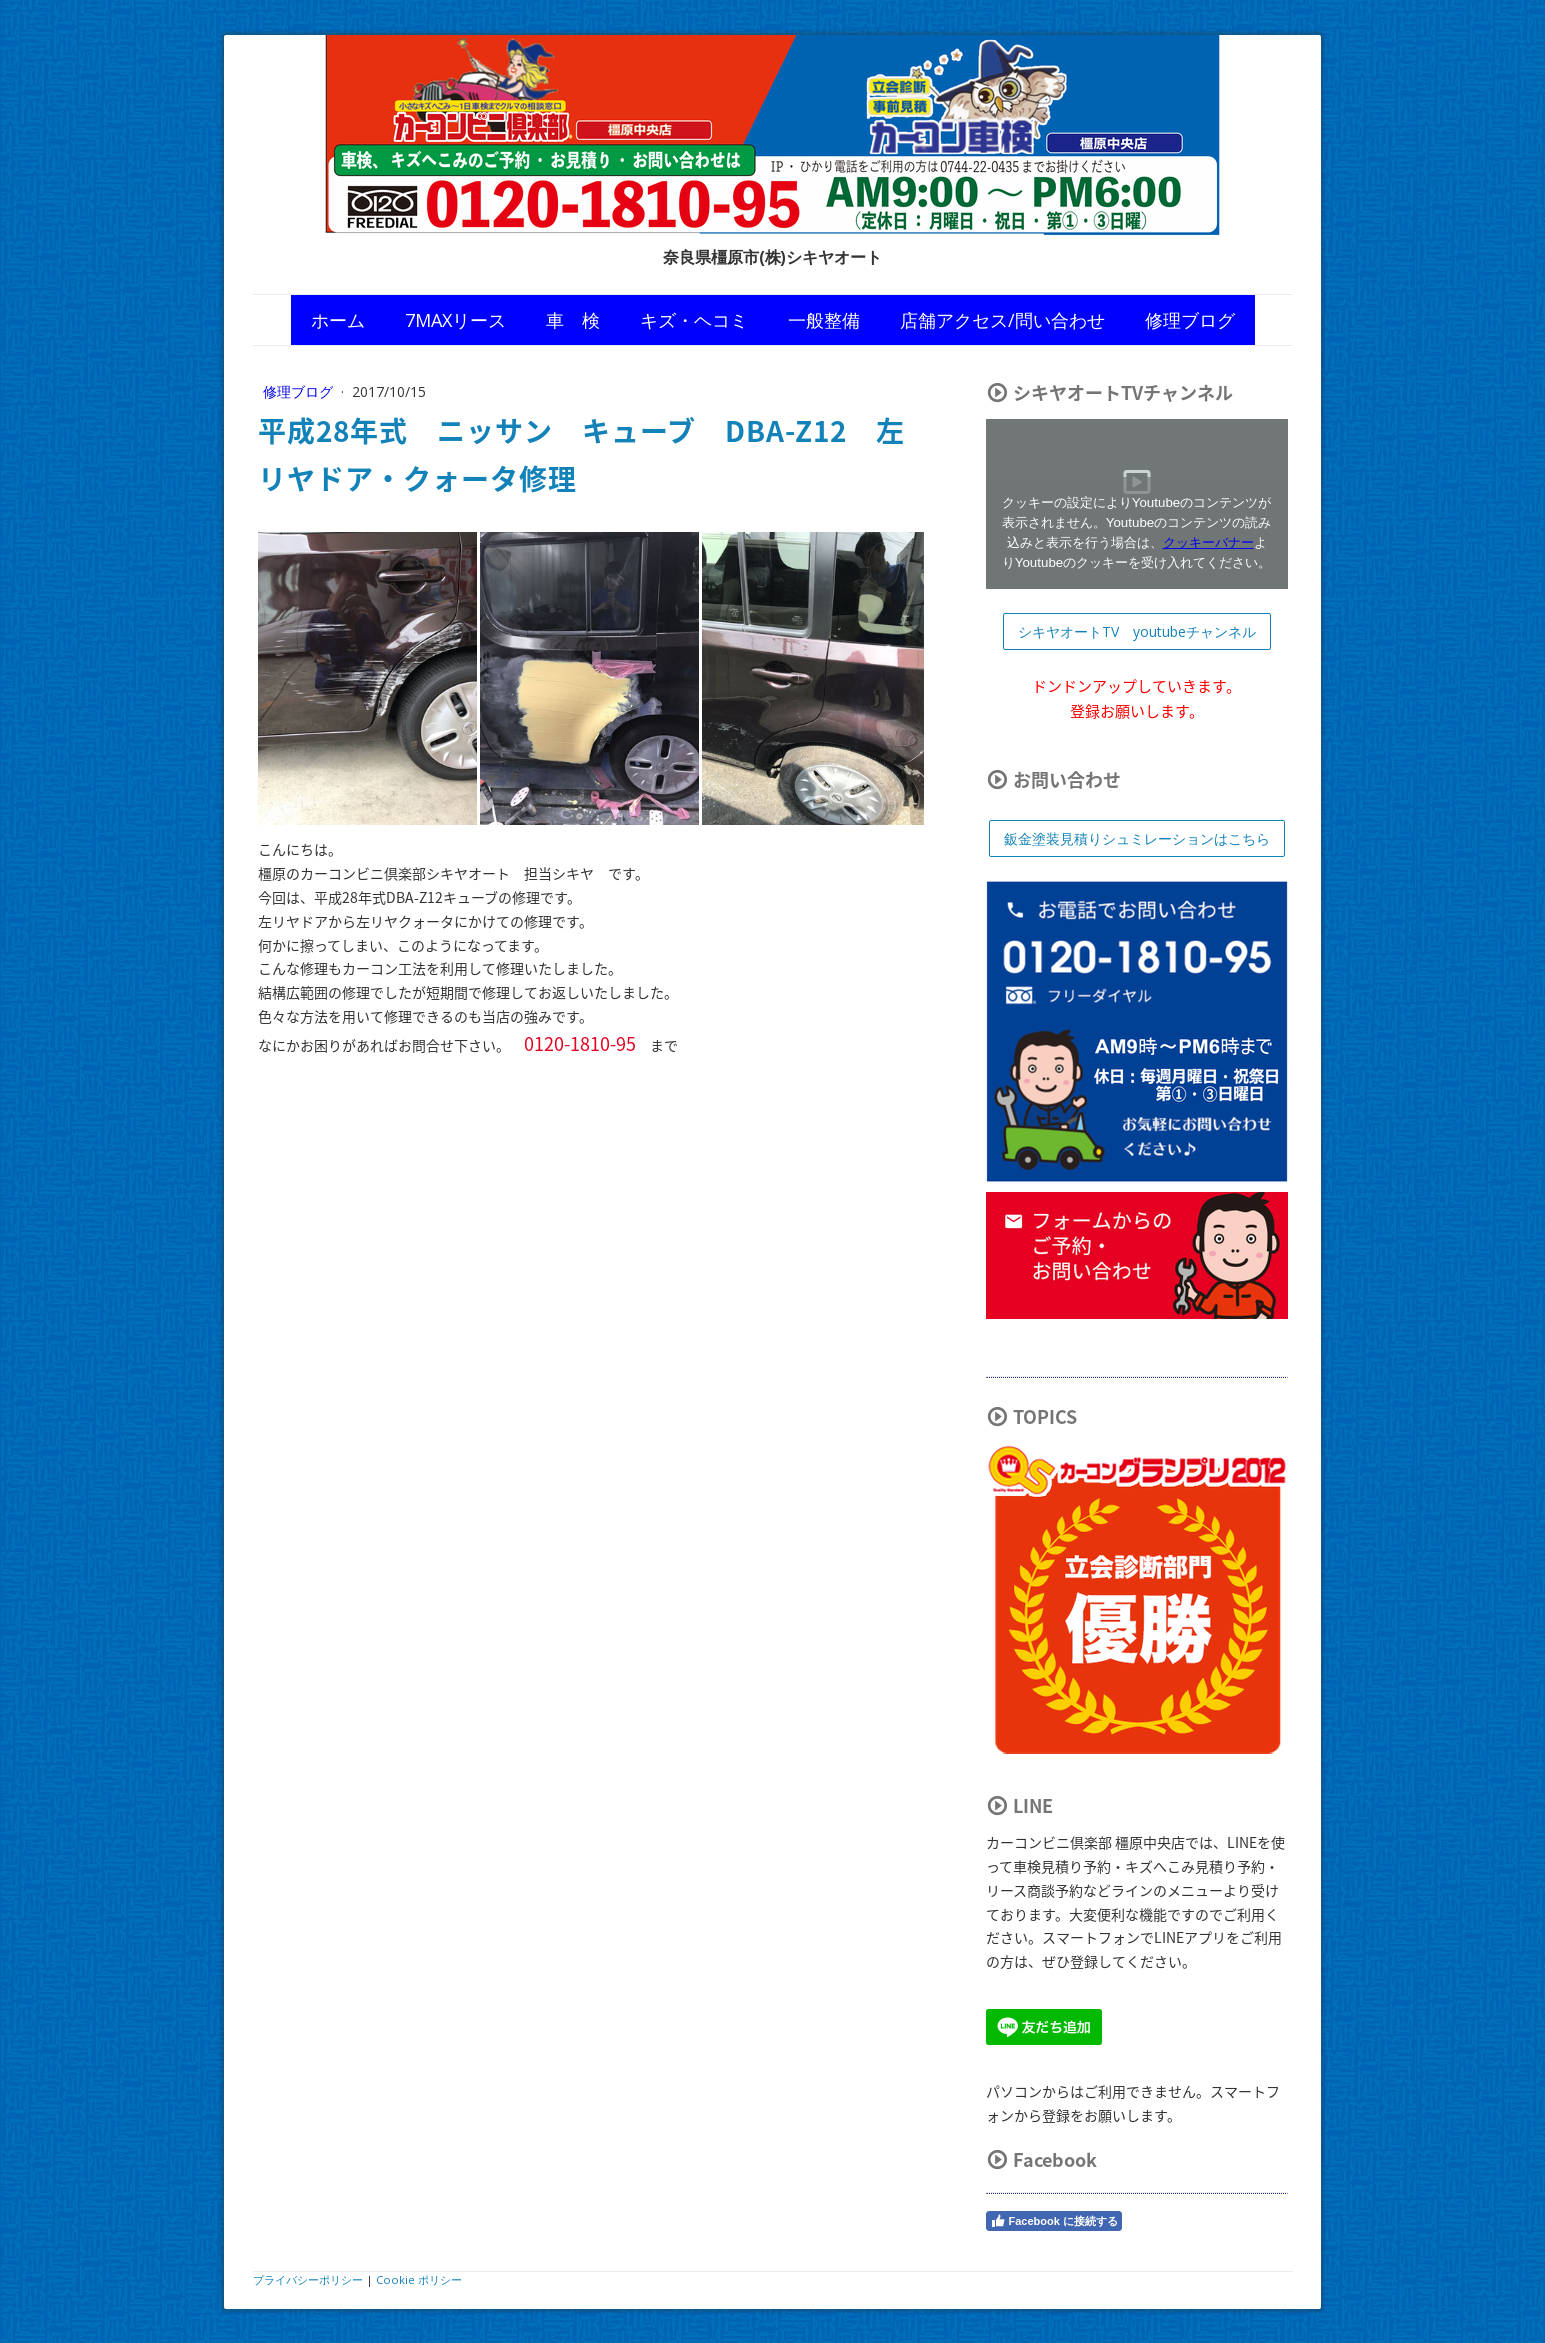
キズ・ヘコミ (694, 320)
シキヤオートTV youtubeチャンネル (1137, 631)
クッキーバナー (1208, 542)
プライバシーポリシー (308, 2279)
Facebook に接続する (1054, 2221)
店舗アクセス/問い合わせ (1002, 320)
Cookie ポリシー (419, 2279)
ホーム (338, 320)
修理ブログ (1190, 320)
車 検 (573, 320)
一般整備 (824, 320)
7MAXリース (455, 320)
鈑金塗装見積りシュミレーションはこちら (1137, 838)
